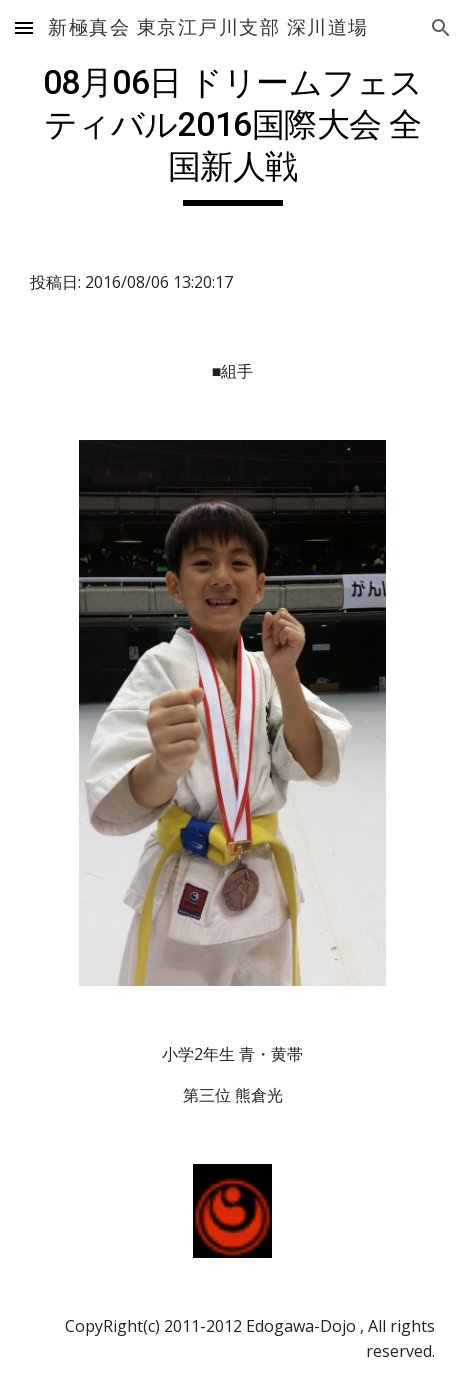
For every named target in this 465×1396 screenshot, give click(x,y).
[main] (232, 134)
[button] (24, 27)
